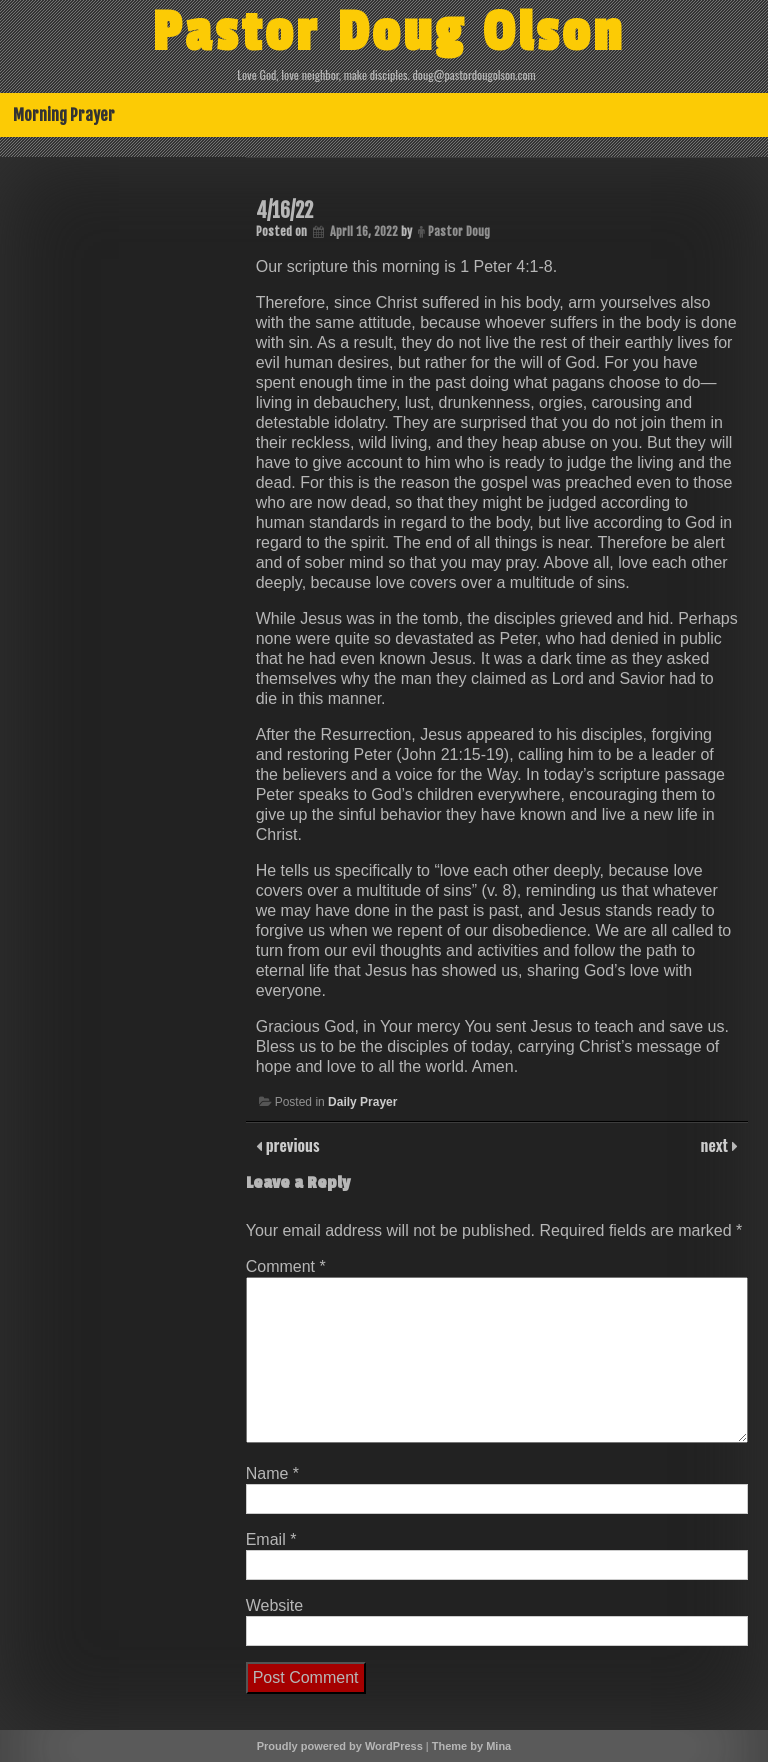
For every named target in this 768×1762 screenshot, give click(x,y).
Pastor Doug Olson (388, 33)
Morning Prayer (64, 115)
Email (271, 1539)
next (716, 1145)
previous (291, 1145)
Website (275, 1605)
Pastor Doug (459, 231)
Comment (286, 1266)
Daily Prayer (362, 1102)
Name (272, 1473)
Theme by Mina (471, 1746)
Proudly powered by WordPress (340, 1746)
